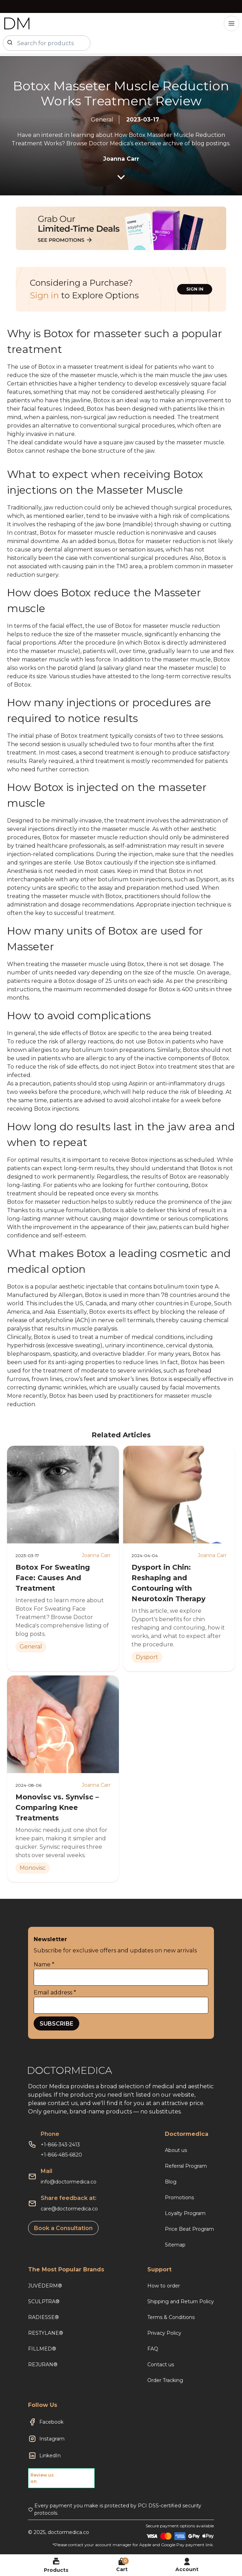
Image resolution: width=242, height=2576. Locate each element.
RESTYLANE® (45, 2333)
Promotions (179, 2197)
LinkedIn (50, 2455)
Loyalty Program (185, 2213)
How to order (163, 2286)
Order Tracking (165, 2380)
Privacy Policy (164, 2333)
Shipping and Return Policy (180, 2301)
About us (176, 2150)
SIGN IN (194, 289)
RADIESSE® (43, 2317)
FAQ (152, 2349)
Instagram (52, 2439)
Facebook (51, 2422)
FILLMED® (42, 2349)
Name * (44, 1964)
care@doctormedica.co (69, 2209)
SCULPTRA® (44, 2301)
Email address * (55, 1992)
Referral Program (186, 2166)
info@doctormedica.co (68, 2182)
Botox (190, 1362)
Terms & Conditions (171, 2317)
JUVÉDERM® (45, 2286)
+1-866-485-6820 (61, 2155)
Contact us (160, 2364)
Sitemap (175, 2245)
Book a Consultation (63, 2228)
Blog (170, 2182)
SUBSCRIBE (56, 2023)
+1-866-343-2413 (60, 2144)
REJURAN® (43, 2364)
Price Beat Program (189, 2229)
